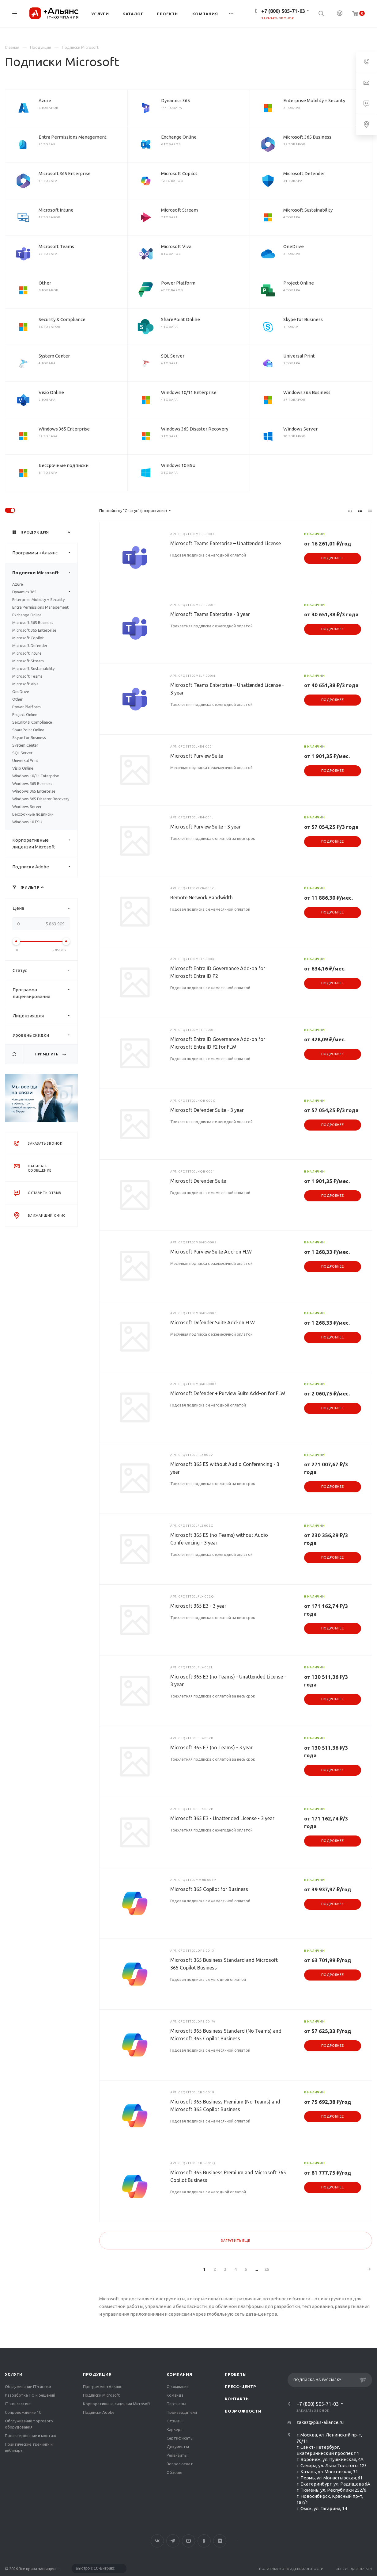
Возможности (243, 2411)
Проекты (236, 2374)
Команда (175, 2395)
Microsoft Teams (56, 246)
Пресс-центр (240, 2386)
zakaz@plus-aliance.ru (320, 2422)
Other (45, 282)
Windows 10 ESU (178, 465)
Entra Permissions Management (73, 137)
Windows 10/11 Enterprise (189, 392)
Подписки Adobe (44, 867)
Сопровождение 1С (23, 2412)
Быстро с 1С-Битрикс (95, 2568)
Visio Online (51, 392)
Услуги (14, 2374)
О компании (178, 2386)
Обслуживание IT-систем (28, 2386)
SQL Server (172, 355)
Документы (178, 2446)
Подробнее (332, 558)
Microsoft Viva (176, 246)
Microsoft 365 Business (307, 137)
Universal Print (299, 355)
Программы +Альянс (44, 553)
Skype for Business (303, 319)
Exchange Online (179, 137)
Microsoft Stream (179, 209)
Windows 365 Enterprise (64, 428)
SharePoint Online (180, 319)
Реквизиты (177, 2455)
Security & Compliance (62, 319)
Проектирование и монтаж (30, 2435)
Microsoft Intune (56, 209)
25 (266, 2269)
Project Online (298, 282)
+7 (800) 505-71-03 (283, 11)
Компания (179, 2374)
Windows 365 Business (306, 392)
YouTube (188, 2540)
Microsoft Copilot (179, 173)
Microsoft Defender (304, 173)
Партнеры (176, 2404)
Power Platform (178, 282)
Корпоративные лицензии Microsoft (44, 843)
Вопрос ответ (180, 2464)
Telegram (172, 2540)
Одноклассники (204, 2540)
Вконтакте (157, 2540)
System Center (54, 355)
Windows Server (300, 428)
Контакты (237, 2399)
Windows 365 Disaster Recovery (194, 428)
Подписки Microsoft (44, 573)
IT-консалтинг (18, 2404)
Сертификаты (180, 2438)
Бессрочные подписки (64, 465)
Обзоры (174, 2472)
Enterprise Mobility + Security (314, 100)
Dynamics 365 (175, 100)
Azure (45, 100)
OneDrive (293, 246)
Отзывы (175, 2421)
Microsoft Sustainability (308, 209)
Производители (182, 2412)
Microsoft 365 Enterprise (65, 173)
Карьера (175, 2429)
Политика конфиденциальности (291, 2568)
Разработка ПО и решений (30, 2395)
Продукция (97, 2374)
